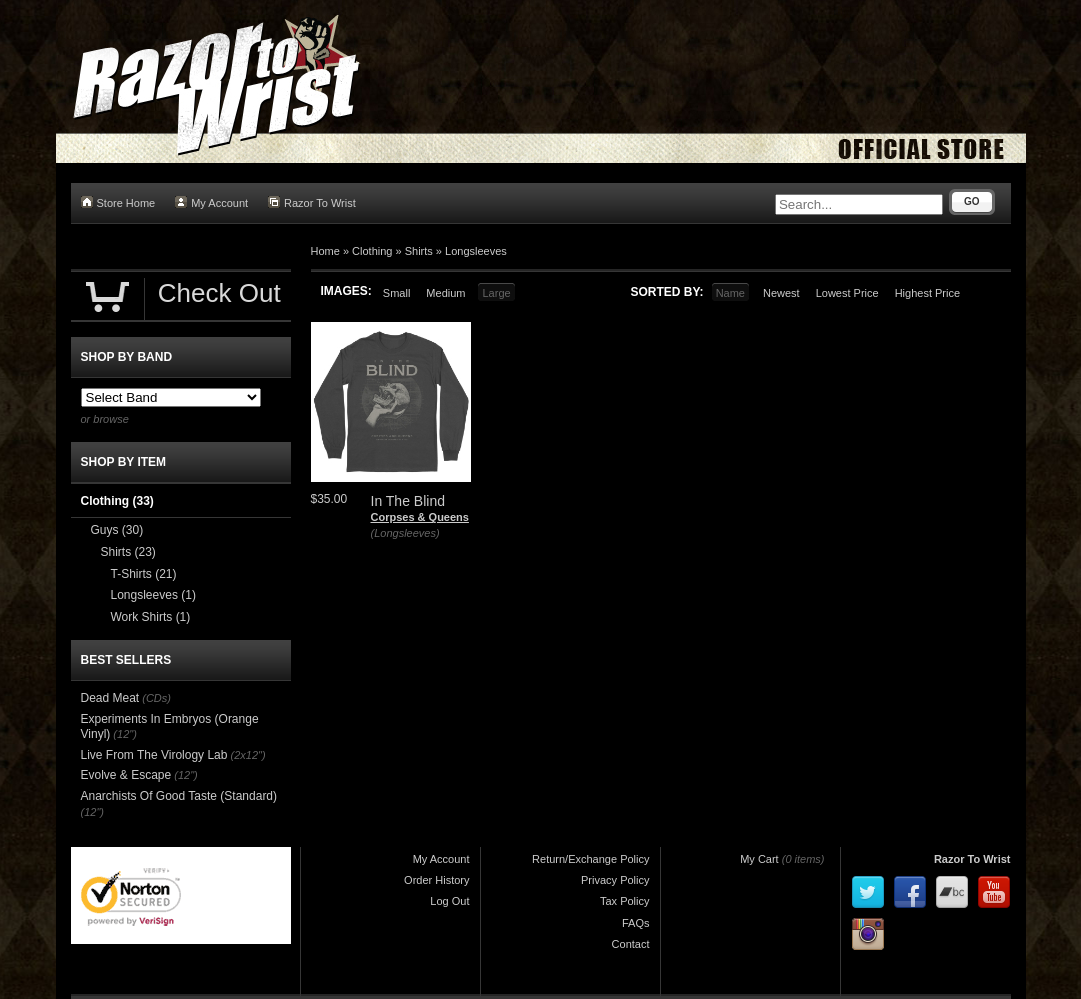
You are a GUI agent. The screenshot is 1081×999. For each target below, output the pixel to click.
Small (397, 293)
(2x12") (248, 755)
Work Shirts (151, 617)
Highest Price (927, 293)
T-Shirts (144, 574)
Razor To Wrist (312, 202)
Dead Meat (110, 698)
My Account (211, 202)
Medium (445, 293)
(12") (124, 734)
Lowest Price (847, 293)
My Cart (759, 859)
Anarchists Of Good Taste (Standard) (179, 796)
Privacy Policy (615, 880)
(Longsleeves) (405, 533)
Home (325, 251)
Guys (117, 530)
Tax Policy (625, 901)
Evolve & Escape (126, 775)
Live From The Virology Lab (154, 755)
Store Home (118, 202)
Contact (631, 944)
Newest (781, 293)
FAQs (636, 923)
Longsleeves (476, 251)
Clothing (372, 251)
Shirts (419, 251)
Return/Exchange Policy (590, 859)
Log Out (449, 901)
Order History (436, 880)
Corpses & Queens (420, 517)
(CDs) (156, 698)
